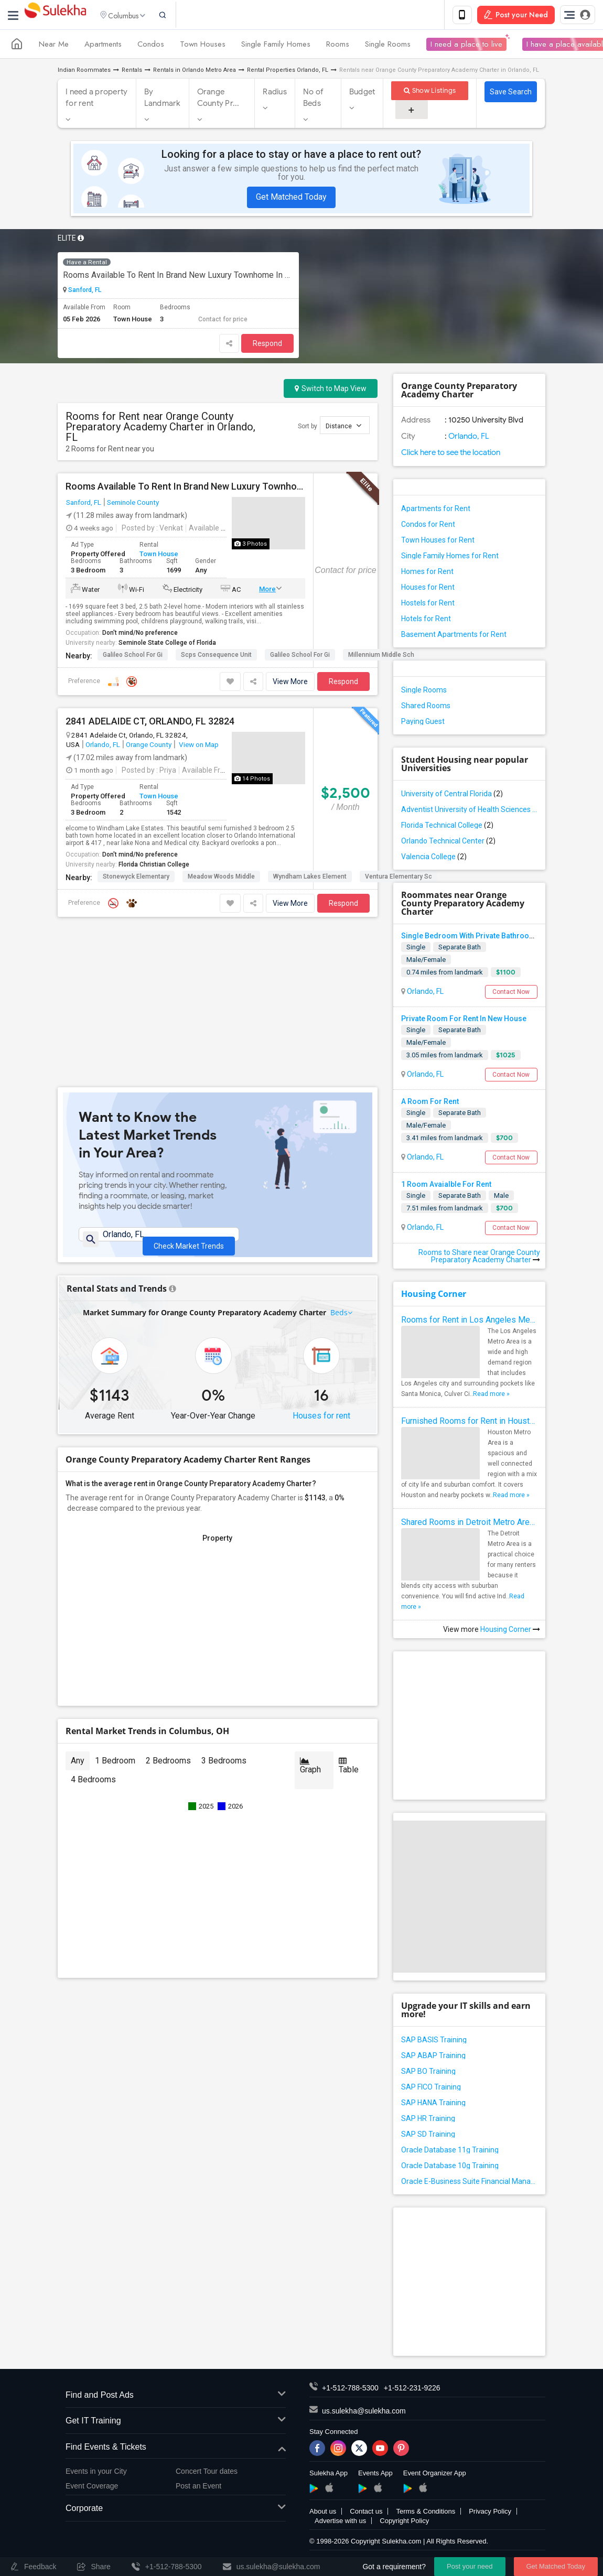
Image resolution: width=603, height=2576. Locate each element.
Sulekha (55, 16)
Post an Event (198, 2488)
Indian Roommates (84, 72)
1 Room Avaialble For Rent (446, 1186)
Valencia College (434, 858)
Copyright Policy (404, 2522)
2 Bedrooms (168, 1617)
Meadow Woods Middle (221, 878)
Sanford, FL (84, 292)
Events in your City (96, 2473)
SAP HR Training (428, 2120)
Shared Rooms (425, 707)
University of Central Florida (452, 795)
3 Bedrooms (223, 1617)
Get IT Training (176, 2423)
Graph (310, 1622)
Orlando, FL (102, 746)
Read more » (491, 1395)
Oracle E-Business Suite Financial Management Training (469, 2183)
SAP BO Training (428, 2072)
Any (77, 1617)
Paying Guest (423, 723)
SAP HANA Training (433, 2104)
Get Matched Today (291, 199)
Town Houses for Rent (438, 541)
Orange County (148, 746)
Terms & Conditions (425, 2512)
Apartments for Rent (435, 510)
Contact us (366, 2512)
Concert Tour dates (207, 2473)
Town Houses (202, 46)
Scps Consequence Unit (216, 657)
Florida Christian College (154, 866)
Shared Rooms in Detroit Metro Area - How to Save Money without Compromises (469, 1524)
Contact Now (511, 993)
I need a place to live (466, 46)
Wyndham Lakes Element (310, 878)
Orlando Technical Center (448, 842)
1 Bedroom (115, 1617)
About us (322, 2512)
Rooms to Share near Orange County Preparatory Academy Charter (479, 1257)
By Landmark (162, 99)
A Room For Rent (430, 1103)
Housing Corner (433, 1295)
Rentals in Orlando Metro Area (194, 72)
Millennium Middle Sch (381, 657)
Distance (343, 427)
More (267, 591)
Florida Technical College (447, 826)
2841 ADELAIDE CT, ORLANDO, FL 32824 (150, 723)
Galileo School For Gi (133, 657)
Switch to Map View (331, 390)
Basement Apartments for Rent (454, 636)
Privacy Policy (490, 2512)
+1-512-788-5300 (350, 2389)
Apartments (103, 46)
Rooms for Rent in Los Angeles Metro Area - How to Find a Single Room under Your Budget (469, 1321)
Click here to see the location (450, 454)
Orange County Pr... (218, 99)
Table (349, 1622)
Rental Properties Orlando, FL (287, 72)
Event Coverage (92, 2488)
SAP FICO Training (431, 2088)
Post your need (469, 2566)
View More (290, 683)
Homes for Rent (427, 573)
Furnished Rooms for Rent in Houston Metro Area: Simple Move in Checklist (469, 1422)
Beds (339, 1169)
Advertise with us (340, 2522)
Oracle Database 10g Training (450, 2167)
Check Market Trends (189, 1085)
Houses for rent (321, 1273)
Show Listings (430, 92)
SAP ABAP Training (433, 2057)
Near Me (54, 46)
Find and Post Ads (176, 2396)
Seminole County (133, 504)
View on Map (198, 746)
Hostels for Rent (428, 604)
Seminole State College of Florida (167, 644)
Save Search (511, 94)
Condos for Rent (428, 525)
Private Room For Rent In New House (463, 1020)
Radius (275, 94)
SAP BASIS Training (434, 2041)
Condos (150, 46)
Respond (267, 345)
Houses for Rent (428, 588)
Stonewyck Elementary (136, 878)
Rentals (132, 72)
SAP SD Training (428, 2135)
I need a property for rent (96, 99)
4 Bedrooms (93, 1636)
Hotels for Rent (426, 620)
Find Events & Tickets (176, 2449)
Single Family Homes (275, 46)
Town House (158, 556)
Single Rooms (388, 46)
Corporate (176, 2510)
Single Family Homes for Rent (450, 557)
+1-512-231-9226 (412, 2389)
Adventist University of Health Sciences (469, 811)
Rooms (337, 46)
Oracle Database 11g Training (450, 2151)
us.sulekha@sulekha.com (364, 2412)
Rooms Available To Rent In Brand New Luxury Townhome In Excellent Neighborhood (178, 277)
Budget (362, 94)
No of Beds (313, 99)
